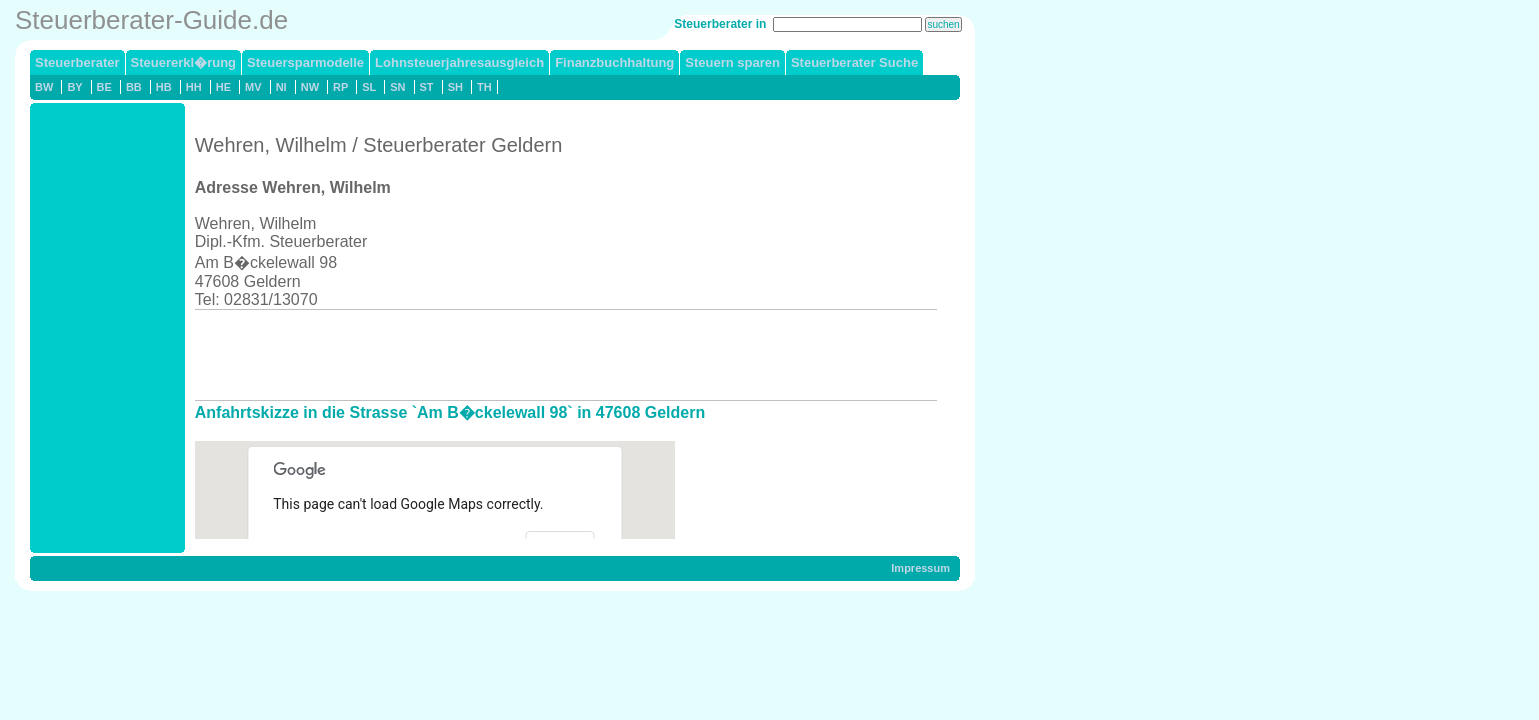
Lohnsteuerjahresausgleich (459, 62)
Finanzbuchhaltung (614, 62)
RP (340, 87)
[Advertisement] (559, 355)
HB (164, 87)
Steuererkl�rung (183, 62)
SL (369, 87)
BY (74, 87)
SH (455, 87)
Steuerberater (77, 62)
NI (281, 87)
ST (427, 87)
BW (44, 87)
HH (194, 87)
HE (223, 87)
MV (253, 87)
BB (134, 87)
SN (397, 87)
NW (310, 87)
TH (484, 87)
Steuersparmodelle (305, 62)
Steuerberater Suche (854, 62)
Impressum (920, 568)
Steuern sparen (732, 62)
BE (104, 87)
